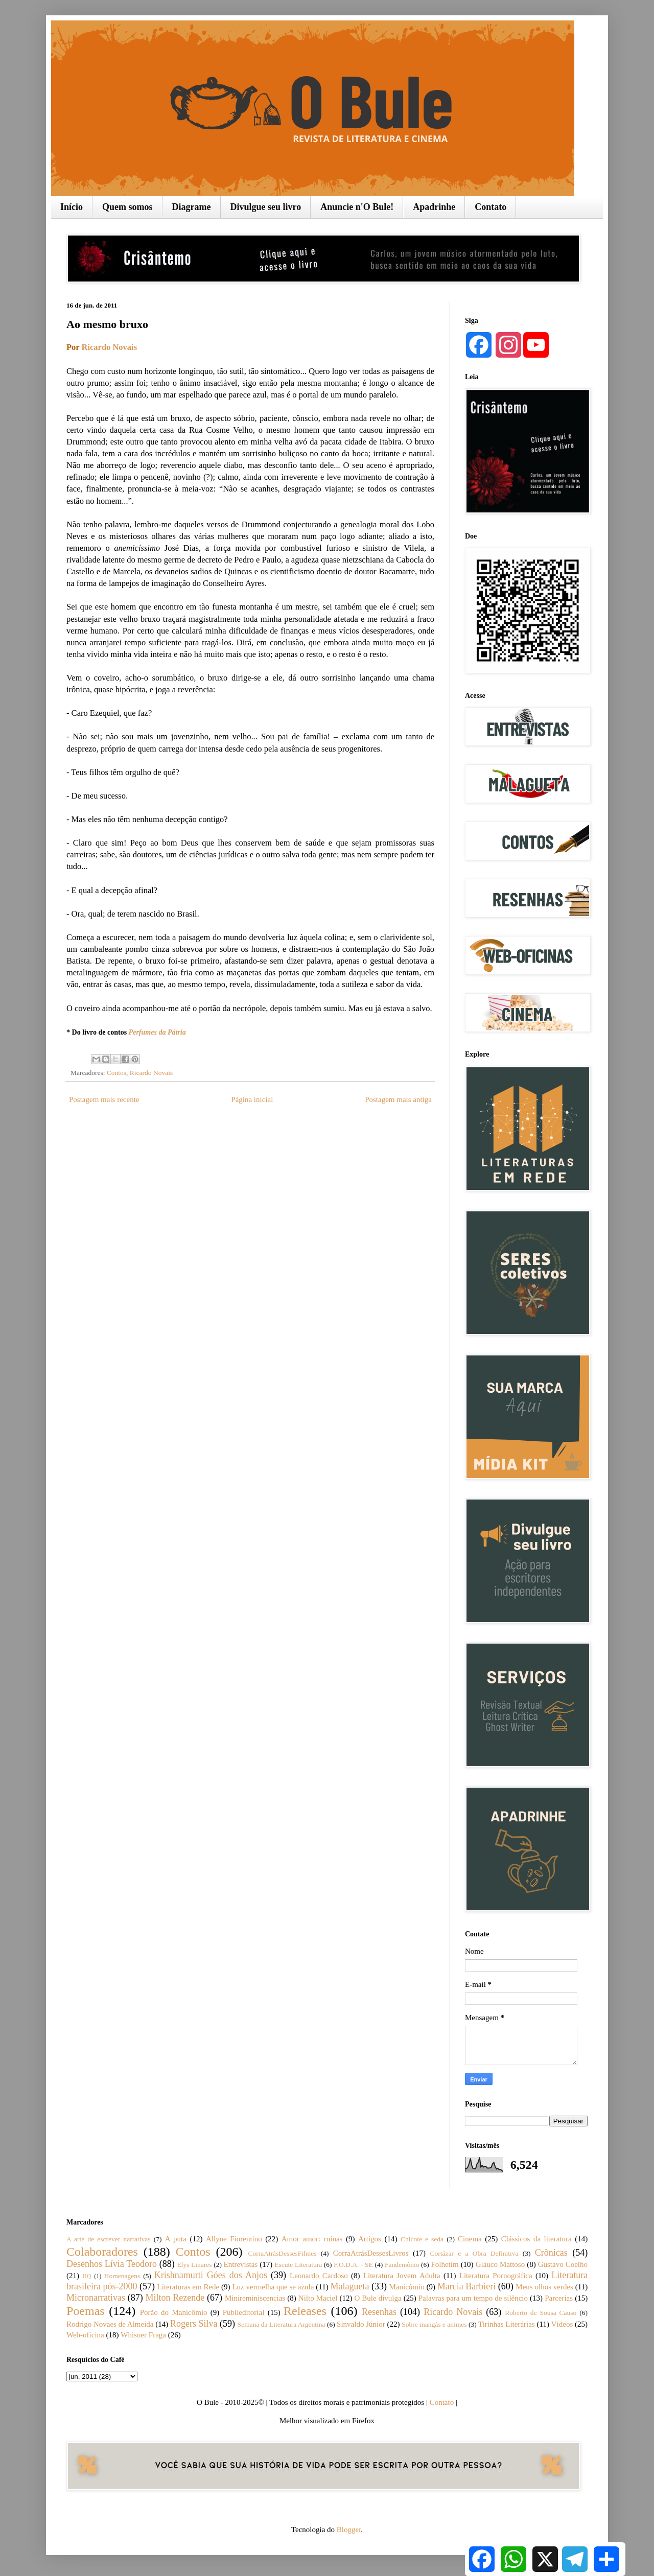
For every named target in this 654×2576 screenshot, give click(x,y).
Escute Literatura (298, 2264)
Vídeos (562, 2324)
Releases (305, 2310)
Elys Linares (194, 2264)
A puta (175, 2239)
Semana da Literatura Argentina (281, 2324)
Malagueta (349, 2286)
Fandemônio (402, 2264)
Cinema (470, 2239)
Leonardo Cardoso (319, 2275)
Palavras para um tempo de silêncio (473, 2298)
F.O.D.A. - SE (353, 2264)
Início (71, 207)
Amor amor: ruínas (312, 2239)
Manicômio (407, 2287)
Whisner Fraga (143, 2335)
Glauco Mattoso (500, 2264)
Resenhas (379, 2312)
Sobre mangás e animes (434, 2324)
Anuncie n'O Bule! (356, 207)
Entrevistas (241, 2264)
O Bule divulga (377, 2298)
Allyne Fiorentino (234, 2239)
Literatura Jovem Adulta (401, 2275)
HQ (86, 2276)
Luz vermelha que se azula (273, 2287)
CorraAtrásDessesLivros (370, 2253)
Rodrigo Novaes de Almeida (109, 2324)
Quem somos (127, 207)
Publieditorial (244, 2312)
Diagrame (191, 207)
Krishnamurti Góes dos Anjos (210, 2275)
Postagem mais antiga (398, 1099)
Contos (116, 1072)
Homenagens (122, 2276)
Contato (490, 207)
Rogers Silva (194, 2324)
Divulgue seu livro (265, 207)
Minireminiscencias (255, 2298)
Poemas (85, 2310)
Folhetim (444, 2264)
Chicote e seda (422, 2239)
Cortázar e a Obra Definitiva (474, 2253)
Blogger (349, 2529)
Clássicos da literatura (536, 2239)
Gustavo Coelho (563, 2264)
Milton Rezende (175, 2297)
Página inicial (252, 1099)
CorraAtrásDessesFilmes (282, 2253)
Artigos (369, 2239)
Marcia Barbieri (466, 2286)
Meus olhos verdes (544, 2287)
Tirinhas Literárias (506, 2324)
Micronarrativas (95, 2297)
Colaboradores (102, 2251)
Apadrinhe (434, 207)
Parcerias (559, 2298)
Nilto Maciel (318, 2298)
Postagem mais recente (104, 1099)
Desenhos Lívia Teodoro (111, 2264)
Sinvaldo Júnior (361, 2324)
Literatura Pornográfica (495, 2275)
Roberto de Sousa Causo (540, 2312)
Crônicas (551, 2252)
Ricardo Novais (109, 347)
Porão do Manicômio (173, 2312)
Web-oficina (85, 2335)
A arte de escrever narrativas (108, 2239)
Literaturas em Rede (188, 2287)
